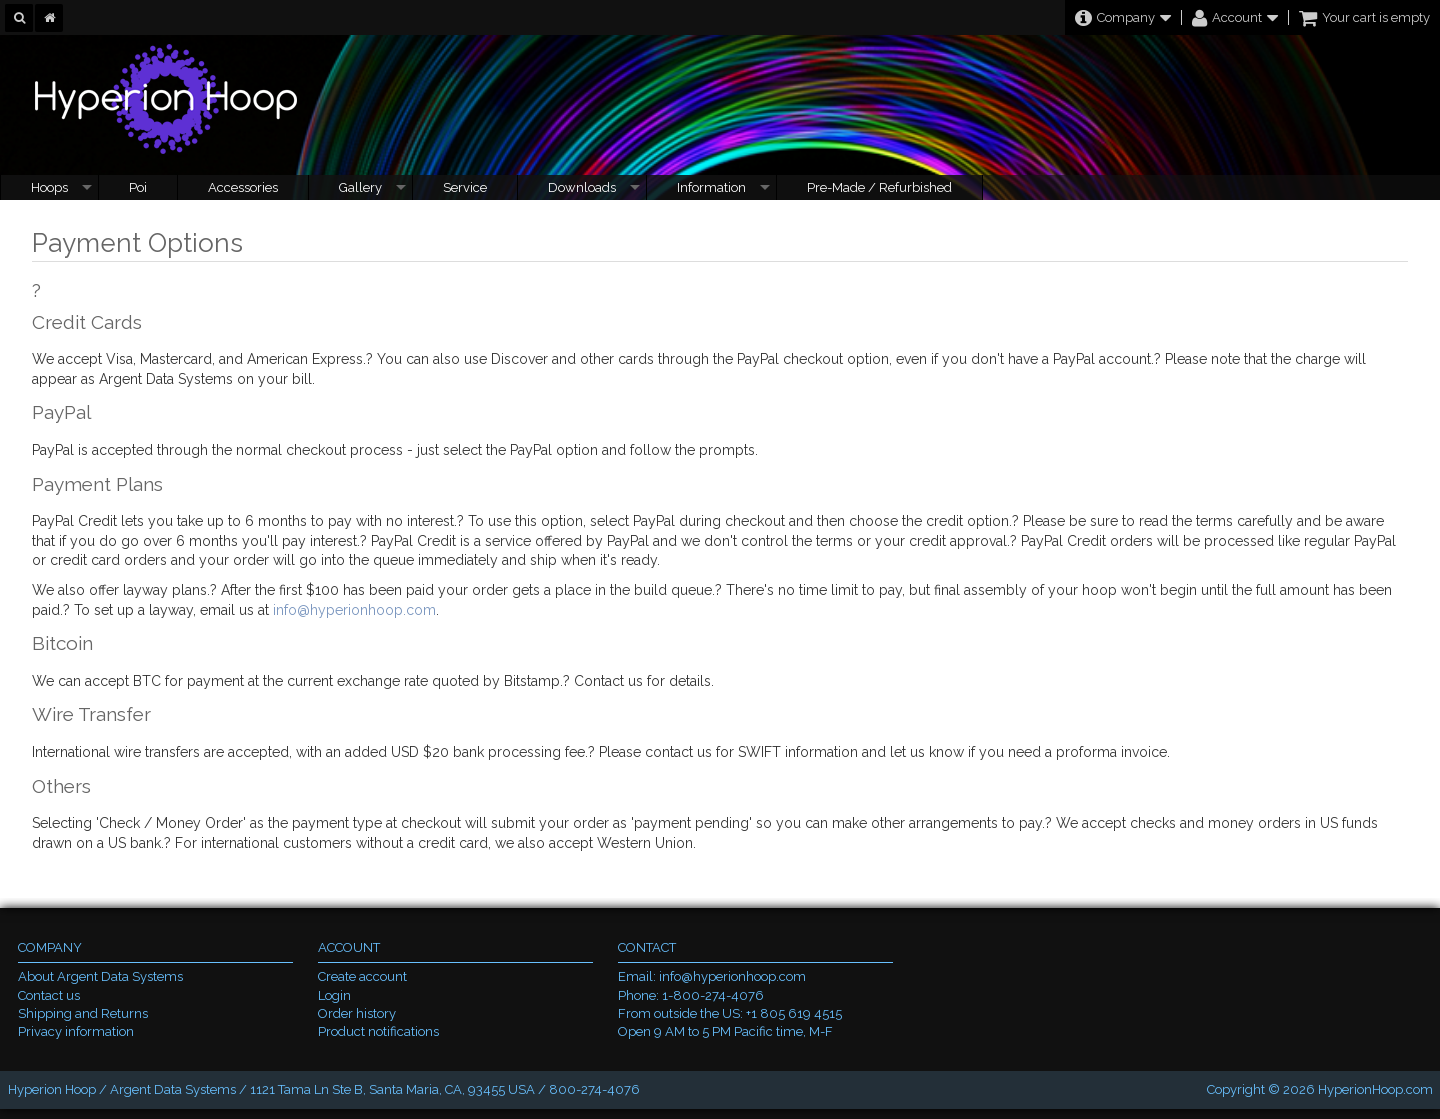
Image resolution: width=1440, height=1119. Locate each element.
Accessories (243, 187)
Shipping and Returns (83, 1013)
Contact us (49, 995)
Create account (362, 976)
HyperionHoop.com (1375, 1089)
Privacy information (76, 1031)
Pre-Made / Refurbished (879, 187)
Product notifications (378, 1031)
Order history (357, 1013)
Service (465, 187)
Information (711, 187)
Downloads (582, 187)
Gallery (360, 187)
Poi (138, 187)
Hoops (49, 187)
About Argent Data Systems (100, 976)
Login (334, 995)
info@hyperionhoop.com (354, 610)
